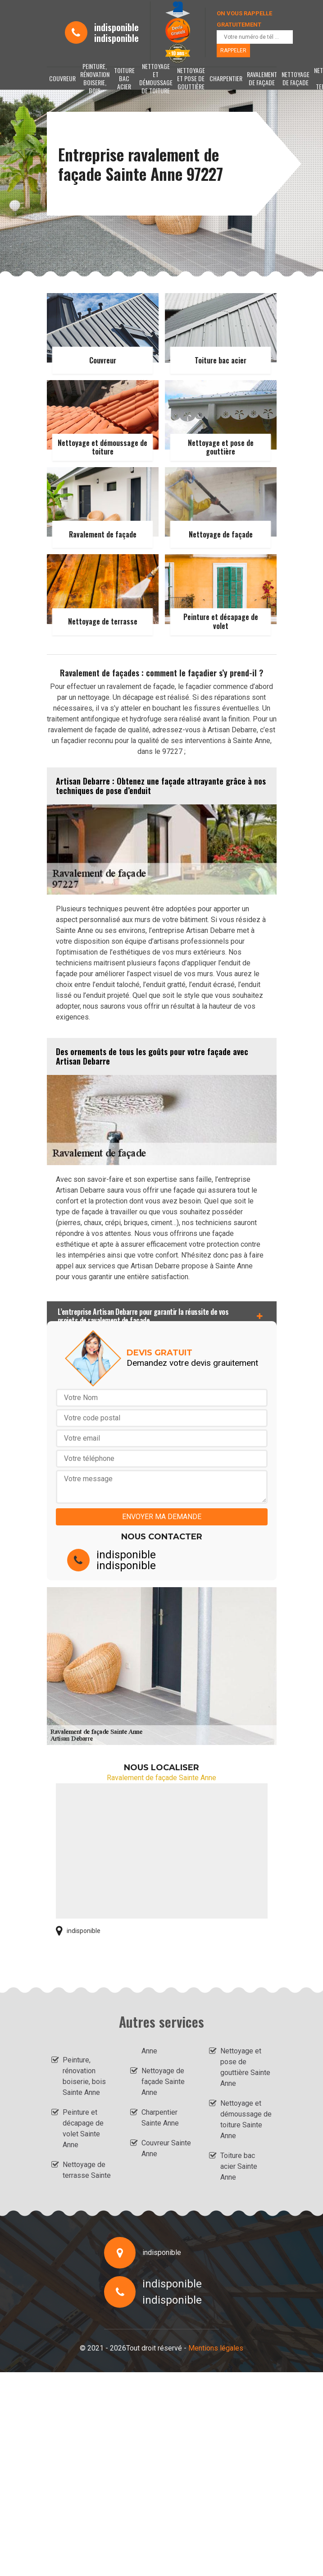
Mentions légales (215, 2348)
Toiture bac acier (124, 78)
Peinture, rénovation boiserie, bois (94, 78)
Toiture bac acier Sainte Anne (238, 2166)
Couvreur (62, 78)
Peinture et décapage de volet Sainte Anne (83, 2128)
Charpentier (225, 78)
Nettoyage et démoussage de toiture (156, 78)
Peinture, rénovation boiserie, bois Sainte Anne (84, 2076)
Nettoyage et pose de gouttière (191, 78)
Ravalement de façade (262, 78)
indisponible (116, 27)
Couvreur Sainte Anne (166, 2148)
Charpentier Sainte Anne (160, 2117)
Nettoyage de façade (295, 78)
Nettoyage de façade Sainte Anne (163, 2081)
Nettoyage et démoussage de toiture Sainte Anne (246, 2119)
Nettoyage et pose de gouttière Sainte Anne (245, 2067)
